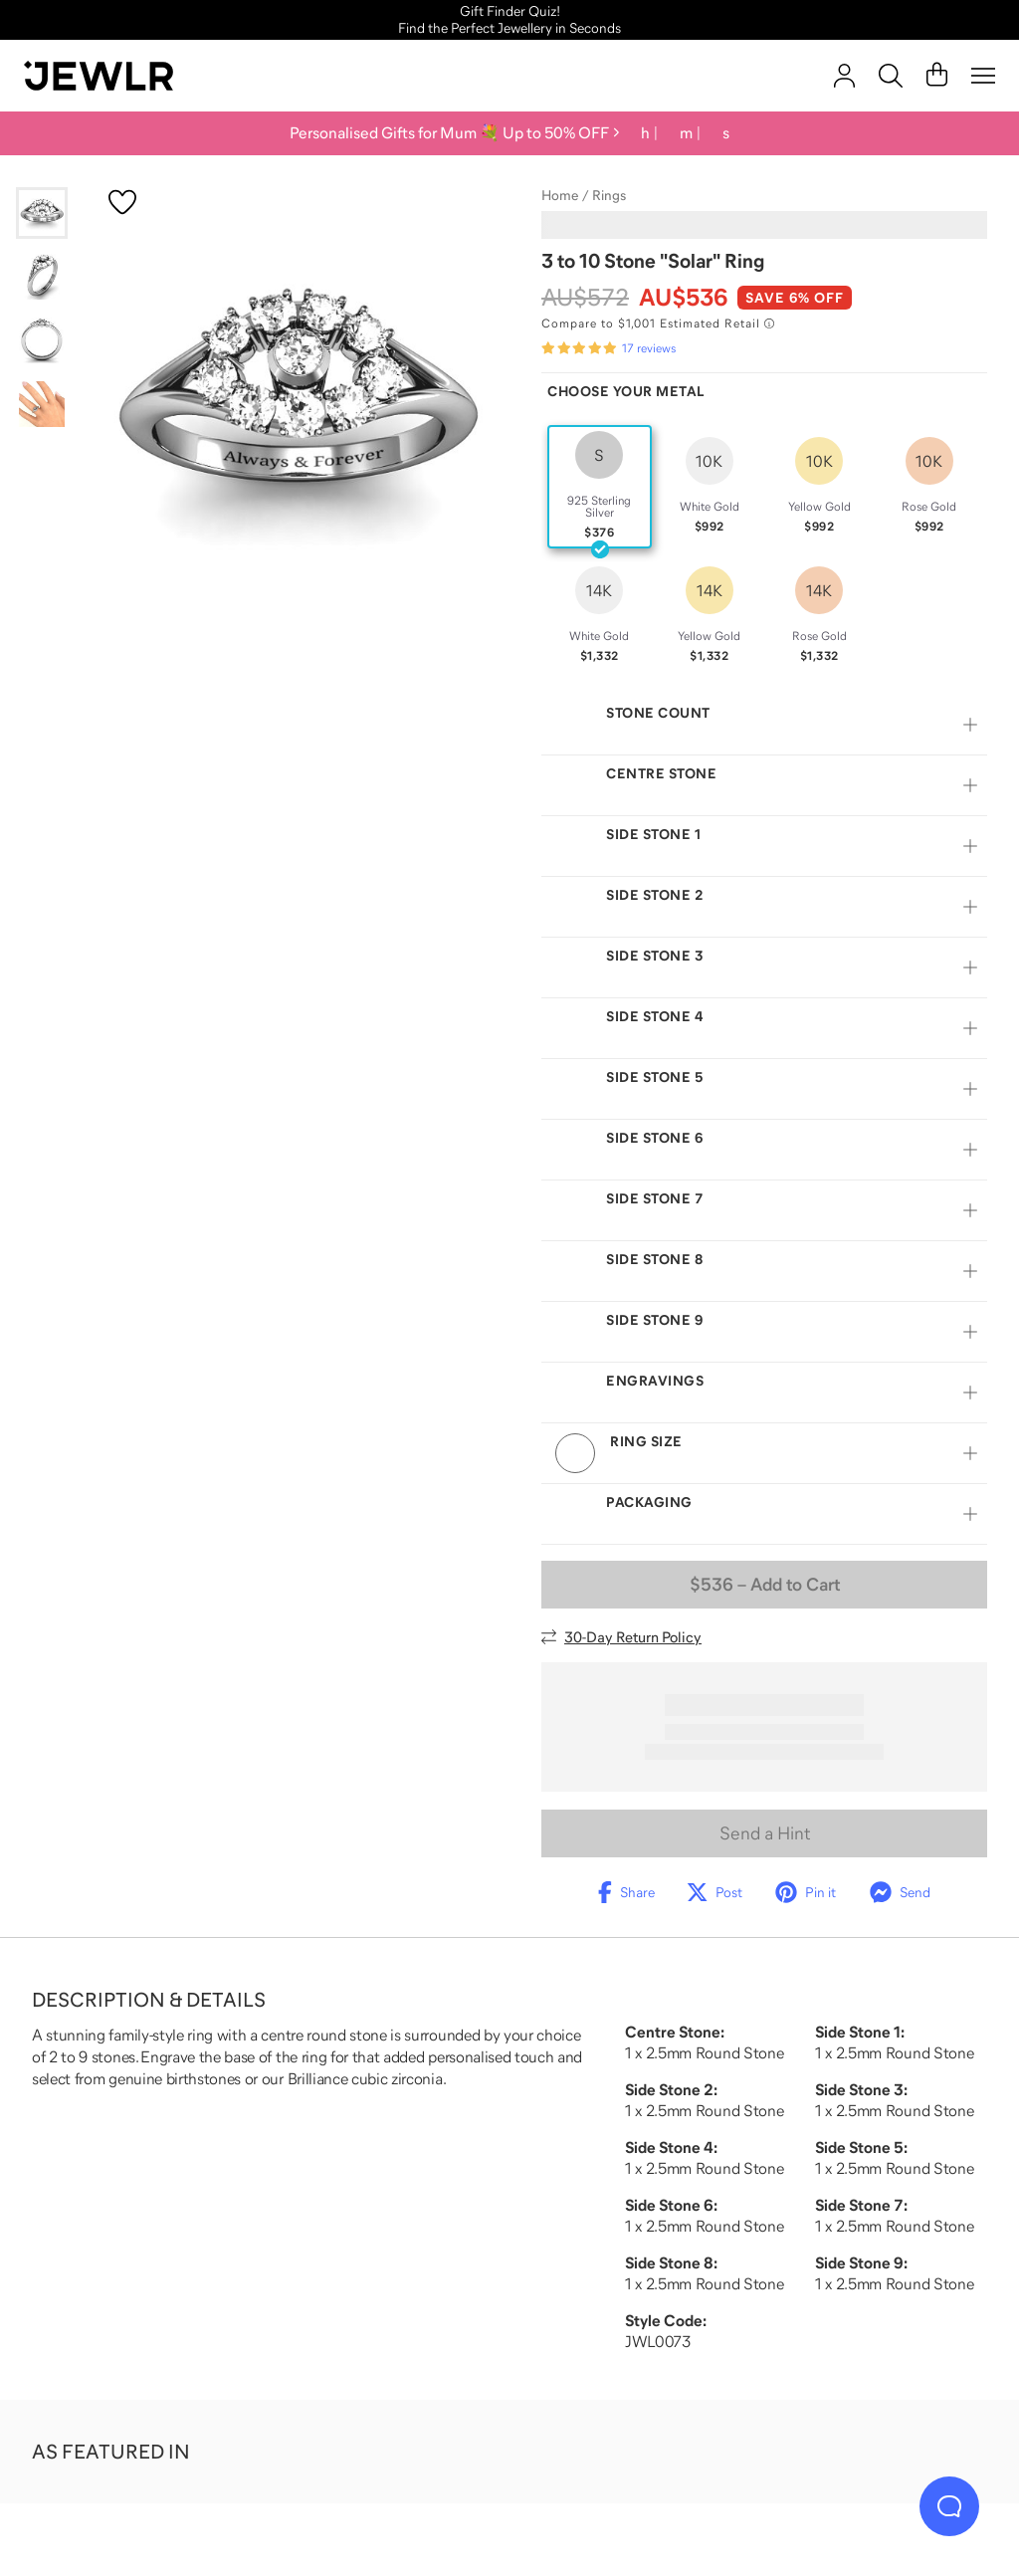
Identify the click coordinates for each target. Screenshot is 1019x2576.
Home (559, 195)
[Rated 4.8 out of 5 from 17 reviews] (608, 348)
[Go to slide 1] (42, 213)
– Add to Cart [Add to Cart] (765, 1607)
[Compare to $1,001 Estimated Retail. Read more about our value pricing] (657, 323)
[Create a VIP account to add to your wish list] (122, 202)
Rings (609, 195)
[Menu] (983, 76)
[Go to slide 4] (42, 404)
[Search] (891, 76)
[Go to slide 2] (42, 277)
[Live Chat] (949, 2506)
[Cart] (936, 76)
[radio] (599, 486)
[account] (844, 76)
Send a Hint (764, 1856)
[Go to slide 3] (42, 340)
